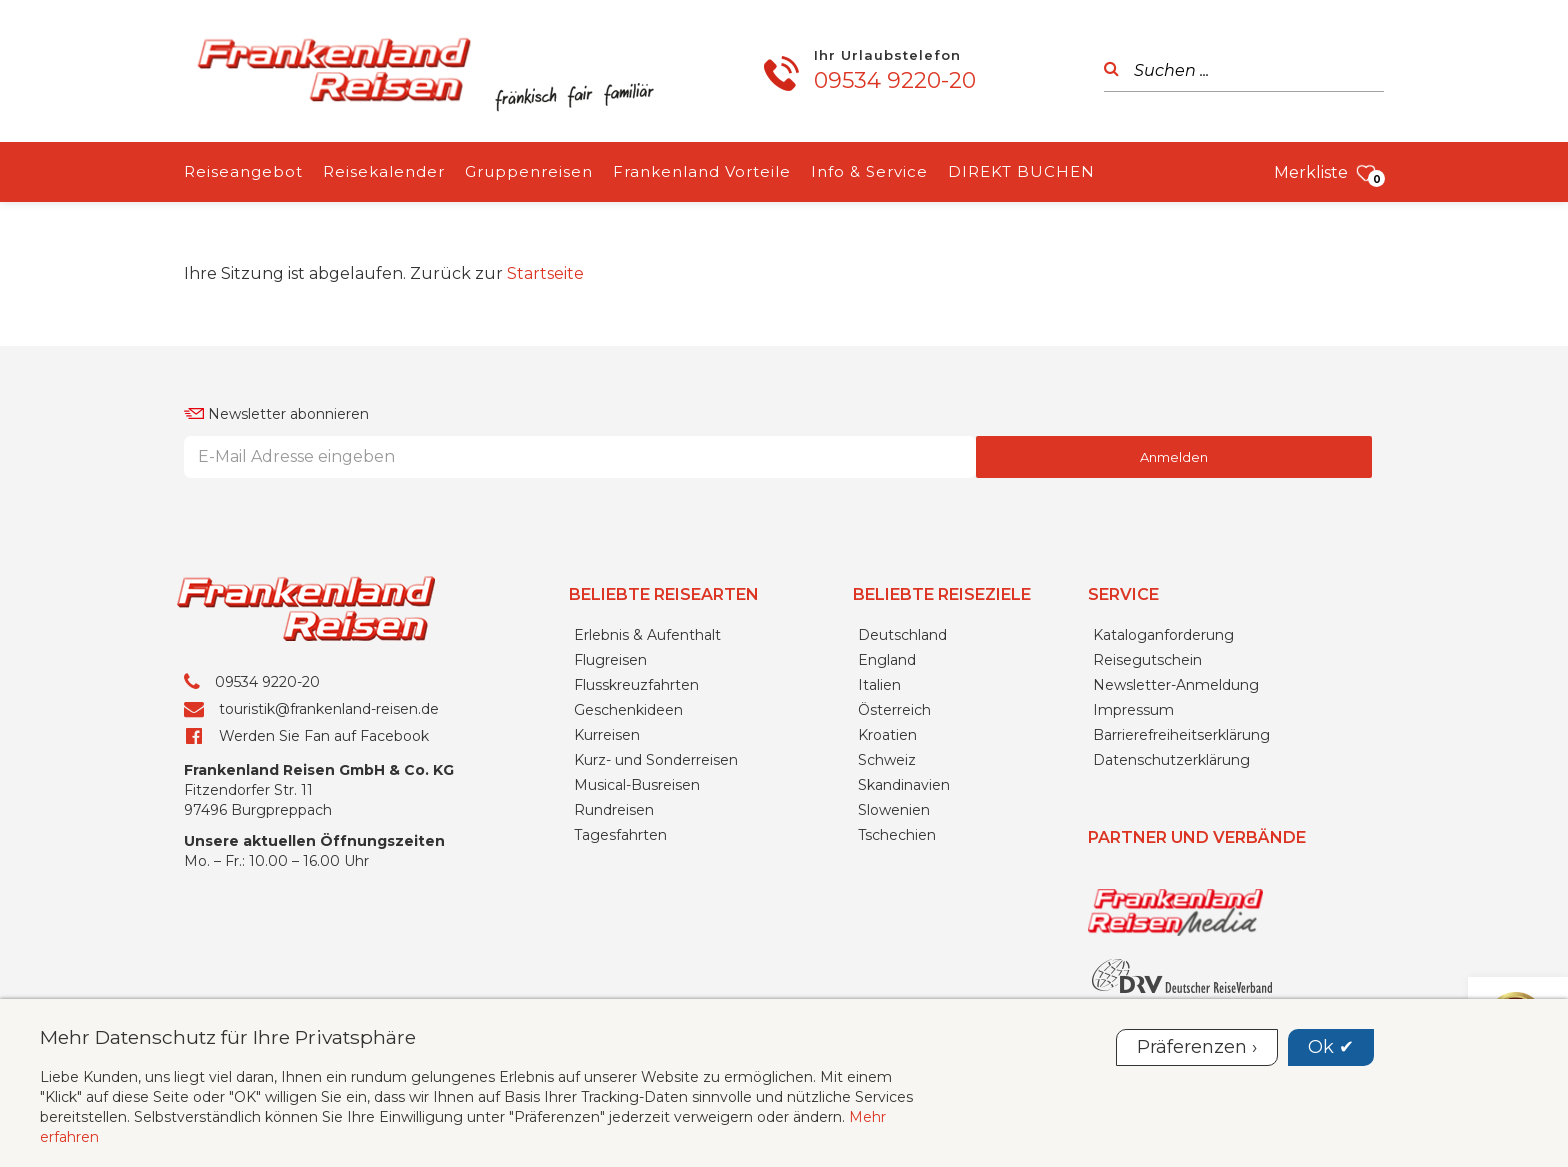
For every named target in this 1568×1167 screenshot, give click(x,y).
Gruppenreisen (529, 171)
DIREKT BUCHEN (1021, 171)
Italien (879, 685)
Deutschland (902, 635)
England (887, 660)
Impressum (1133, 710)
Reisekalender (384, 171)
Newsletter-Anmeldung (1176, 685)
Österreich (894, 710)
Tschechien (897, 835)
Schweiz (887, 760)
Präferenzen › (1197, 1047)
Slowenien (894, 810)
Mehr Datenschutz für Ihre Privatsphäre (228, 1037)
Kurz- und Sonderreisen (656, 760)
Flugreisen (610, 660)
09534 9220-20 (895, 80)
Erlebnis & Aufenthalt (647, 635)
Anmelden (1174, 457)
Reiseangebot (243, 171)
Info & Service (869, 171)
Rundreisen (614, 810)
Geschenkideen (628, 710)
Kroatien (887, 735)
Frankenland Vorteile (702, 171)
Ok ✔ (1331, 1047)
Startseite (545, 273)
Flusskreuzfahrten (636, 685)
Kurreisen (607, 735)
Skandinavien (904, 785)
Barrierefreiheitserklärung (1181, 735)
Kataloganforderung (1163, 635)
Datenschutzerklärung (1171, 760)
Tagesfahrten (620, 835)
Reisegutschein (1147, 660)
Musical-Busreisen (637, 785)
